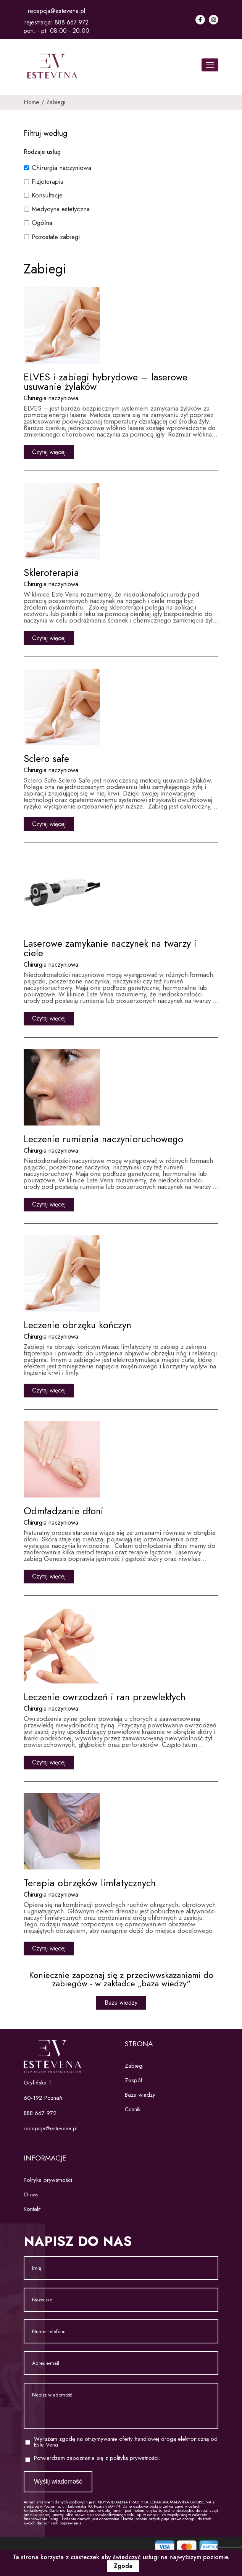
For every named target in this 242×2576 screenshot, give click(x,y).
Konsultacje (47, 195)
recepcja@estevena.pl (56, 10)
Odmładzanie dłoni (63, 1511)
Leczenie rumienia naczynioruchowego (103, 1139)
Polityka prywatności (48, 2180)
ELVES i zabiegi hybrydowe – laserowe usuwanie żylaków (105, 381)
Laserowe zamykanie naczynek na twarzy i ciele (110, 948)
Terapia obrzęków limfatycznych (90, 1883)
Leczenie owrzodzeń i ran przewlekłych (105, 1697)
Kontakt (32, 2209)
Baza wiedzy (121, 2002)
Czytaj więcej (49, 452)
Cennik (132, 2109)
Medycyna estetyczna (61, 209)
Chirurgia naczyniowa (61, 167)
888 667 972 (72, 22)
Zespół (133, 2080)
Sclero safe (46, 758)
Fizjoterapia (47, 181)
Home (31, 102)
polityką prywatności (134, 2458)
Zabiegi (55, 102)
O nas (31, 2194)
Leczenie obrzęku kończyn (77, 1325)
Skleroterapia (51, 572)
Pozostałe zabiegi (56, 237)
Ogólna (42, 222)
